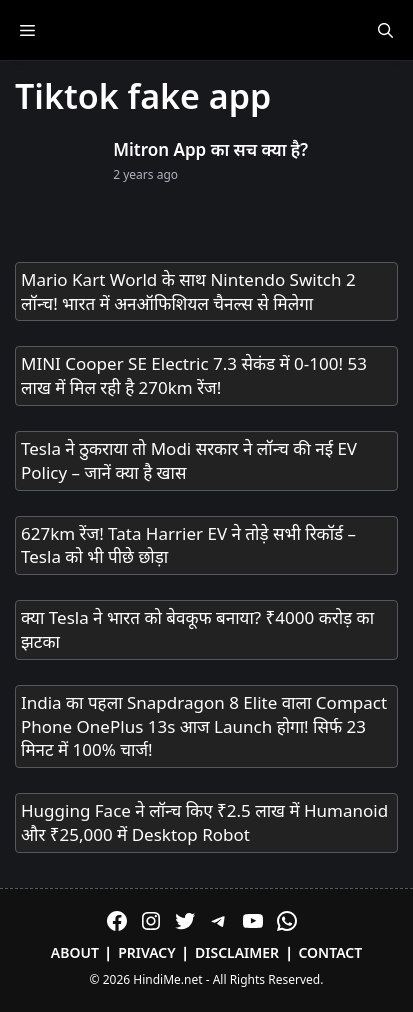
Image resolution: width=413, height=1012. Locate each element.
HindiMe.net (167, 979)
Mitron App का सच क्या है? (210, 149)
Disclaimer (237, 952)
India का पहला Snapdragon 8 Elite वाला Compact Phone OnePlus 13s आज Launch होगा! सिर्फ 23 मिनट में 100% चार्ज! (204, 726)
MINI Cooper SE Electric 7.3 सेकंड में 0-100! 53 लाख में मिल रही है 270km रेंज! (194, 375)
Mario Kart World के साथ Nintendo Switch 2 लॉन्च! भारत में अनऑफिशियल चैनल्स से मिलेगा (188, 291)
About (75, 952)
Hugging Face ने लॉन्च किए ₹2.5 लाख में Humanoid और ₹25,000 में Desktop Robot (204, 822)
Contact (330, 952)
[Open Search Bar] (385, 30)
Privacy (147, 952)
